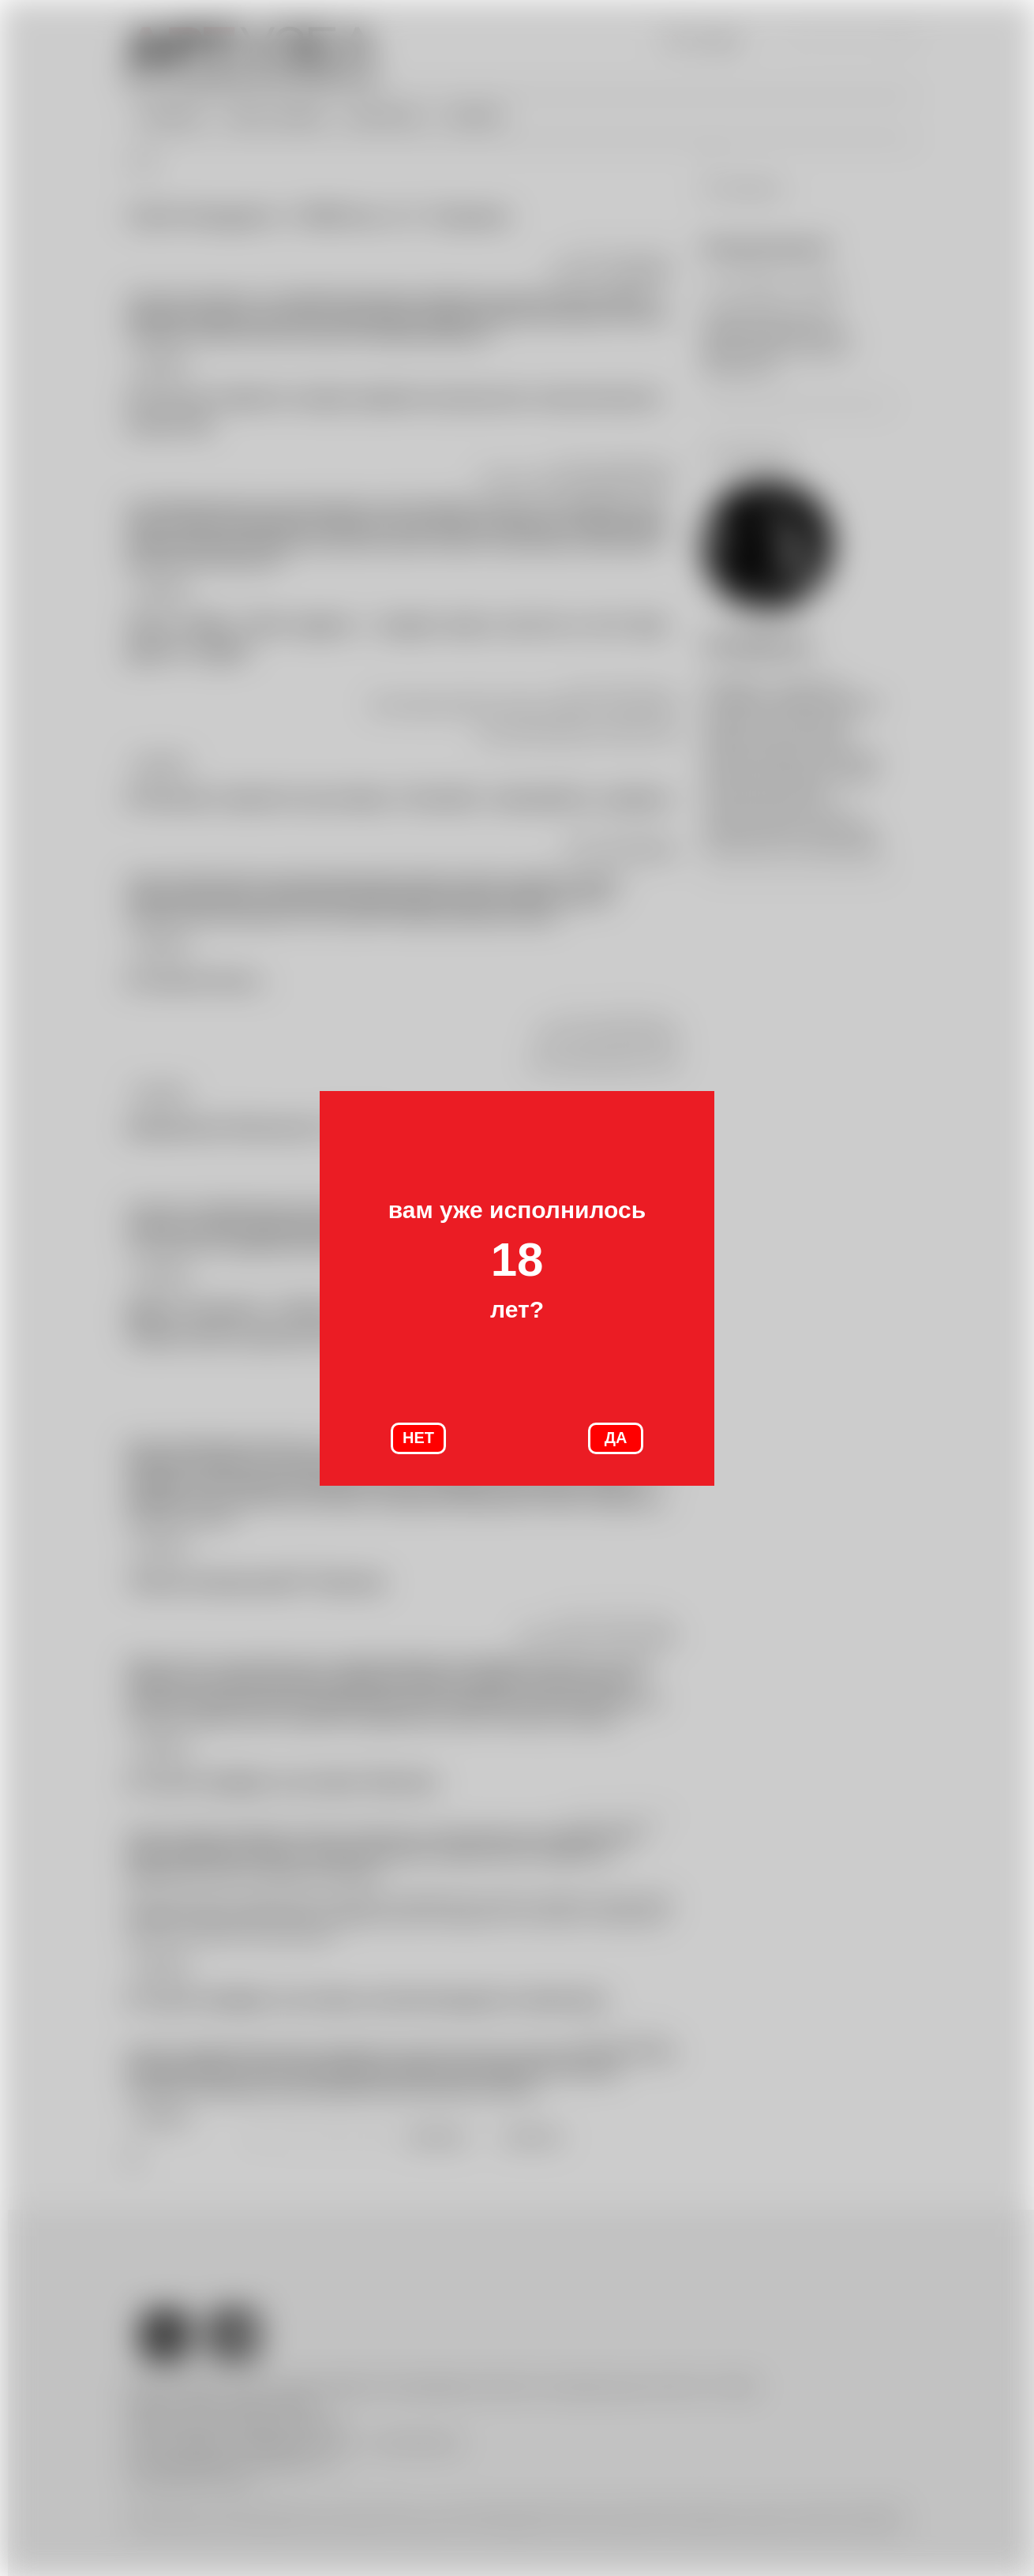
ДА (616, 1437)
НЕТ (418, 1437)
